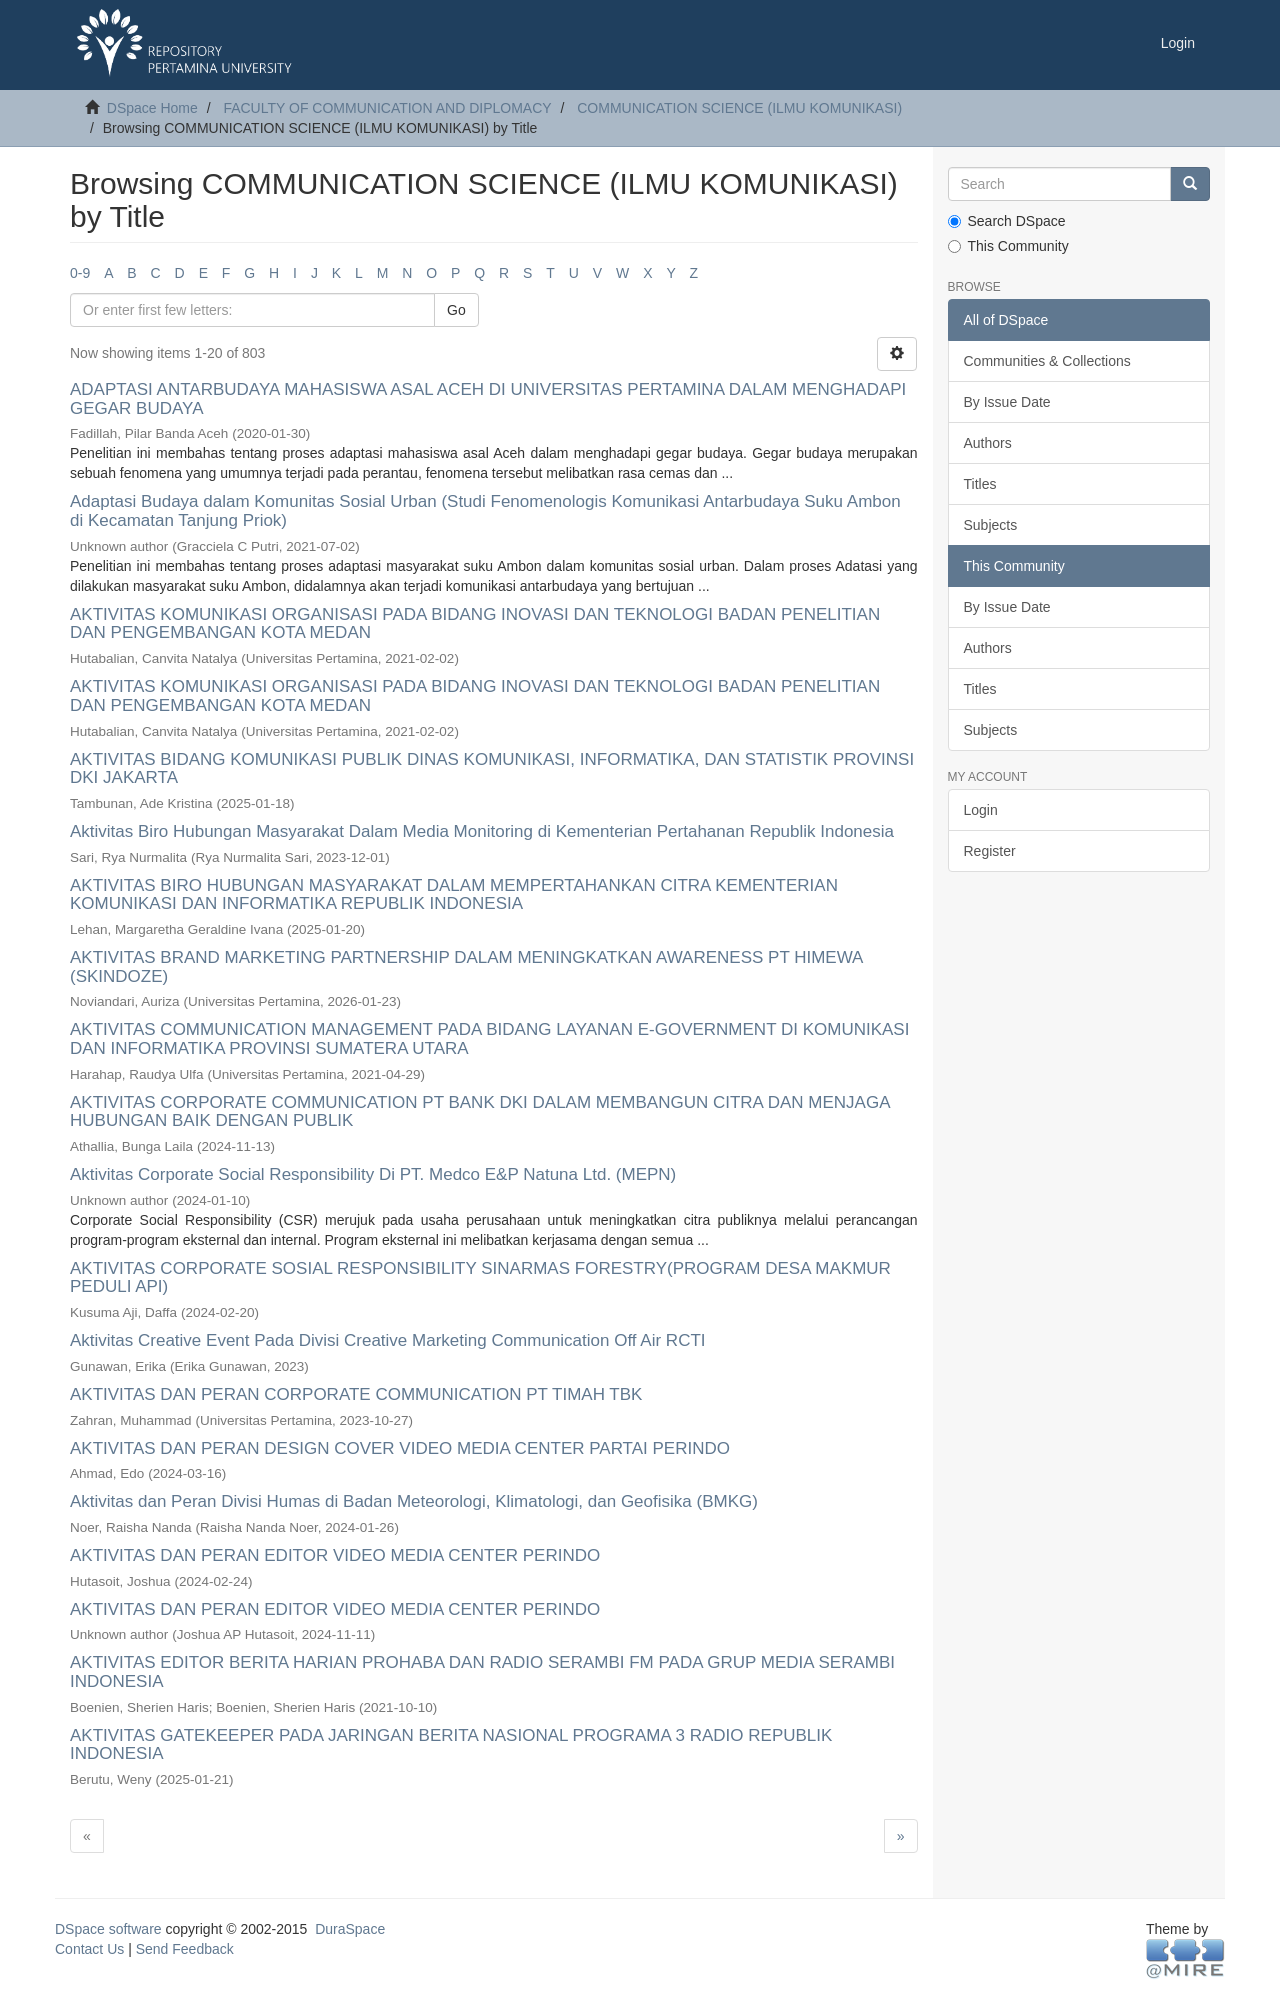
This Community (1008, 246)
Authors (988, 443)
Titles (980, 484)
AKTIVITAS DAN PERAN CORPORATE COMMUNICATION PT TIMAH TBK (356, 1394)
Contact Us (89, 1949)
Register (990, 851)
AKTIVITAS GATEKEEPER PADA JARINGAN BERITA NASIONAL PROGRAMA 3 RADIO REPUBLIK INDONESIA (451, 1745)
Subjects (991, 525)
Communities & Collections (1047, 361)
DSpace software (108, 1929)
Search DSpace (1007, 221)
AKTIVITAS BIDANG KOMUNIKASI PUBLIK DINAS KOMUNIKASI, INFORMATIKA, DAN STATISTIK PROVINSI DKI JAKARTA (492, 769)
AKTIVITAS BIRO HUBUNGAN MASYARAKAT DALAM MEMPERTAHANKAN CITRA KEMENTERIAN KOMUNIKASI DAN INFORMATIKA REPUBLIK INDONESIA (454, 895)
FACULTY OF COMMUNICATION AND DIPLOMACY (387, 108)
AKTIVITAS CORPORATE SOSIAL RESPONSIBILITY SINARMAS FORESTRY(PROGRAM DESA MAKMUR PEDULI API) (480, 1278)
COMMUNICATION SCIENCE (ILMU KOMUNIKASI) (739, 108)
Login (981, 810)
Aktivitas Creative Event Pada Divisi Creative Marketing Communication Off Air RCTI (388, 1340)
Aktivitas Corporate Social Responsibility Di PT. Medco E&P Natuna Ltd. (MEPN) (373, 1174)
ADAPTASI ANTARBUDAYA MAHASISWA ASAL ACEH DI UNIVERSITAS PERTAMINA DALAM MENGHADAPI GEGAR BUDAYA (488, 399)
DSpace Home (152, 108)
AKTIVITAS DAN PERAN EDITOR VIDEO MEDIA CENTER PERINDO (335, 1555)
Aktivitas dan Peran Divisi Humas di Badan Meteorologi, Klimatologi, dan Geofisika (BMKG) (414, 1501)
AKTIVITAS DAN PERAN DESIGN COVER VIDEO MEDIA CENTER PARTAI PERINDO (400, 1448)
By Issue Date (1007, 402)
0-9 (80, 273)
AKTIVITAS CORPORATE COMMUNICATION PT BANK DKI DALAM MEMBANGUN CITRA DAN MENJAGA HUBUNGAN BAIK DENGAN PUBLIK (480, 1112)
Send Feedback (185, 1949)
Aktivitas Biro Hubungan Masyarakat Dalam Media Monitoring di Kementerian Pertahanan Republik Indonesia (482, 831)
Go (456, 310)
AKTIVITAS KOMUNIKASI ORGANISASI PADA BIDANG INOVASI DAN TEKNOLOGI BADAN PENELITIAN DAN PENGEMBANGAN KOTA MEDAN (475, 624)
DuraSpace (350, 1929)
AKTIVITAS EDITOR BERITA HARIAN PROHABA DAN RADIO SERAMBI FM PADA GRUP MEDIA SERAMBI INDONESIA (482, 1672)
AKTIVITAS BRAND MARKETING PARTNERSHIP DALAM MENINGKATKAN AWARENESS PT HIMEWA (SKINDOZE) (466, 967)
